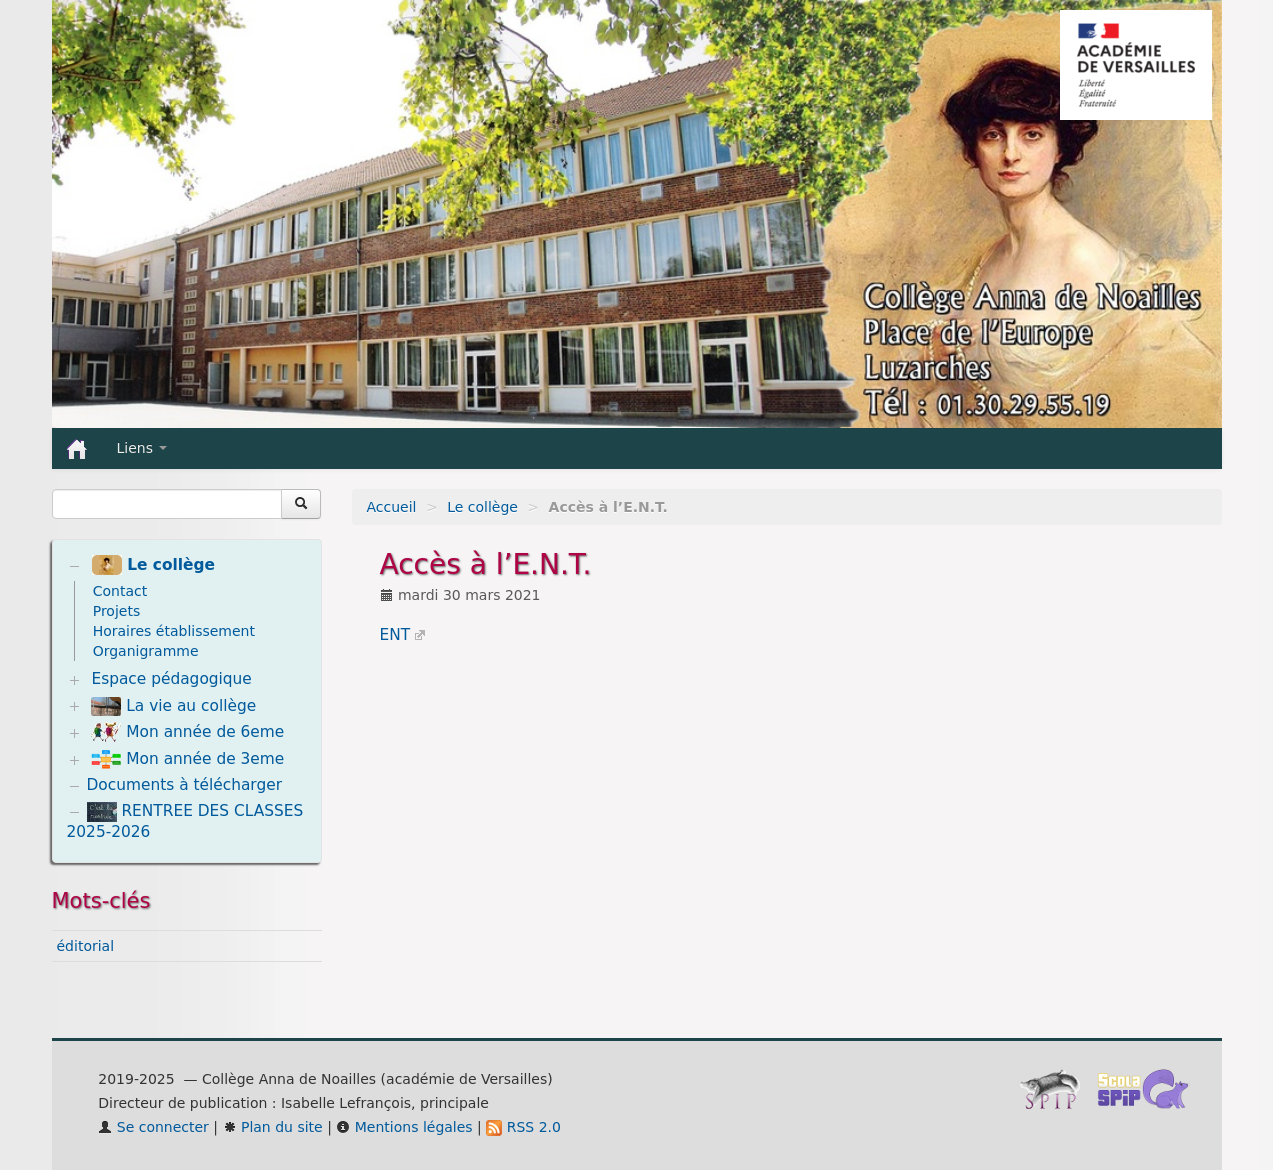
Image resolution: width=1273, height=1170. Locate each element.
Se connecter (153, 1127)
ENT (395, 635)
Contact (120, 591)
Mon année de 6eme (187, 732)
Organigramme (146, 651)
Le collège (482, 507)
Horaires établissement (174, 631)
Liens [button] (142, 448)
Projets (117, 611)
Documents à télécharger (185, 785)
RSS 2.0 (523, 1127)
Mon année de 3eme (187, 759)
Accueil (392, 507)
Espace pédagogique (171, 679)
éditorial (86, 946)
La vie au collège (173, 706)
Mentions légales (404, 1127)
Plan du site (273, 1127)
